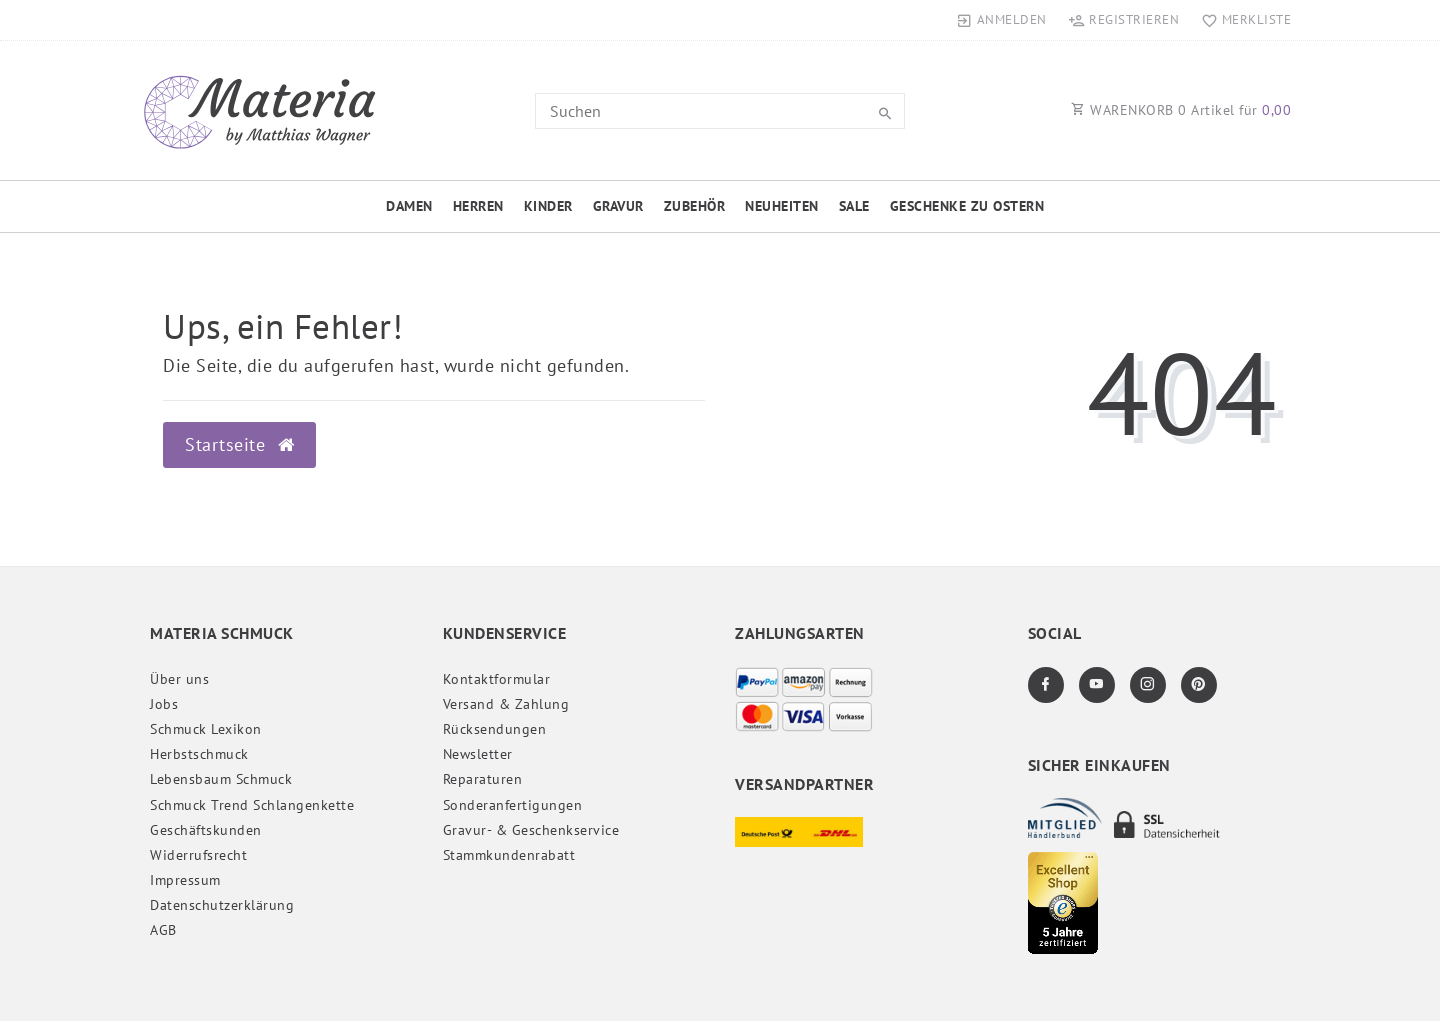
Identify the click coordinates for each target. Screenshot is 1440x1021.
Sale (854, 206)
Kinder (548, 206)
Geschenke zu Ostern (967, 206)
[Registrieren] (1124, 20)
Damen (409, 206)
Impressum (185, 880)
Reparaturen (483, 779)
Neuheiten (782, 206)
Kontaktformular (497, 679)
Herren (478, 206)
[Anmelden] (1002, 20)
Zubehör (695, 206)
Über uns (179, 679)
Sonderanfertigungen (513, 805)
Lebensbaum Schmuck (221, 779)
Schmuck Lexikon (206, 729)
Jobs (164, 704)
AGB (163, 930)
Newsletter (478, 754)
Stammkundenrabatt (509, 855)
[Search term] (720, 111)
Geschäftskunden (206, 830)
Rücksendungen (495, 729)
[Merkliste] (1241, 20)
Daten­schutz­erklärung (222, 905)
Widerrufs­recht (198, 855)
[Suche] (885, 114)
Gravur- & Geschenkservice (531, 830)
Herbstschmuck (199, 754)
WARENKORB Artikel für (1181, 110)
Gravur (618, 206)
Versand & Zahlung (506, 704)
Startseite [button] (239, 444)
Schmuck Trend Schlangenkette (252, 805)
